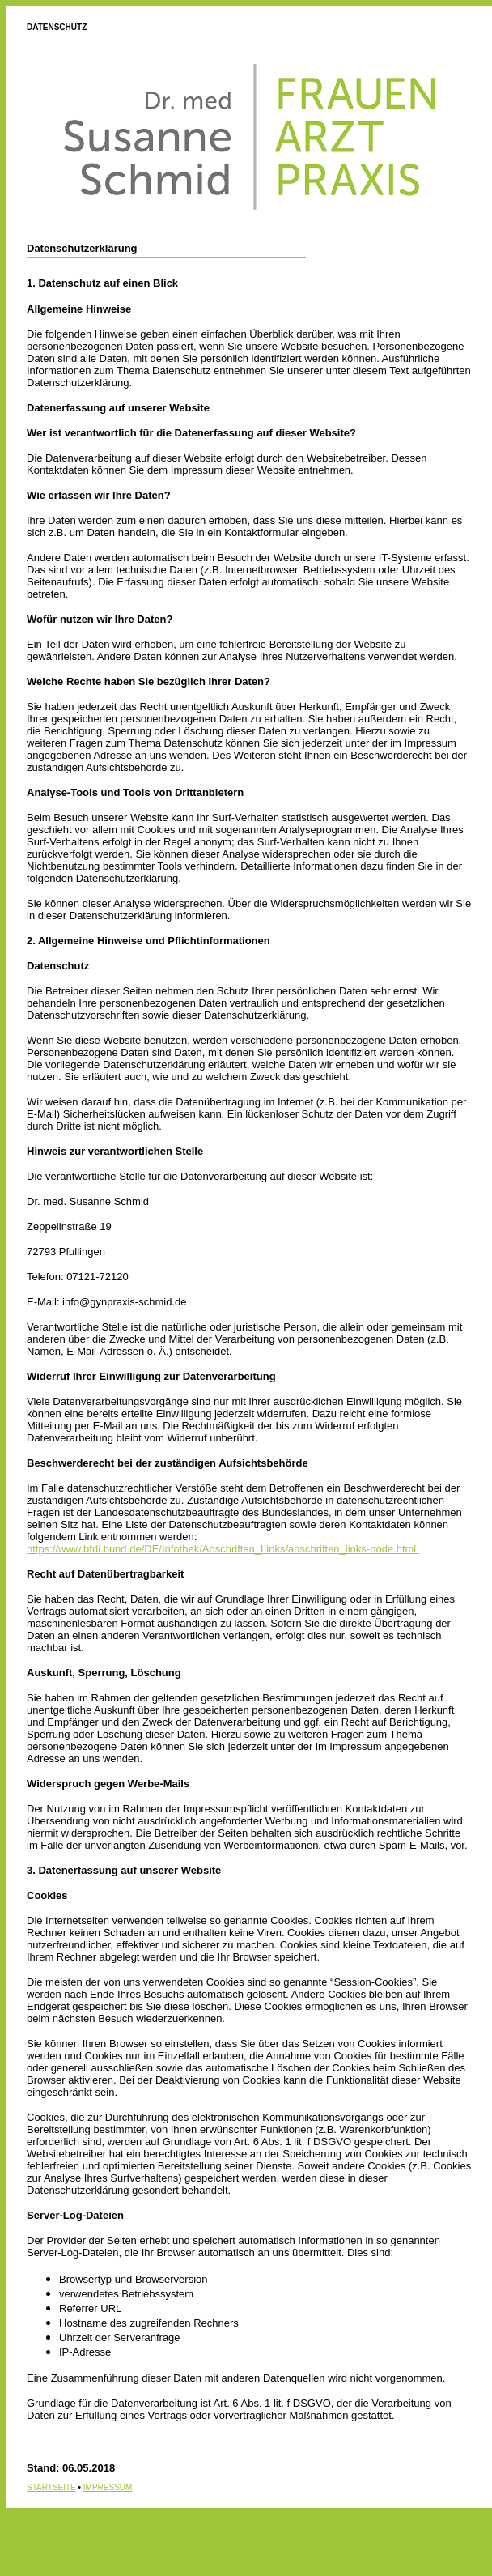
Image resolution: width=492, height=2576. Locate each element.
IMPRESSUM (108, 2487)
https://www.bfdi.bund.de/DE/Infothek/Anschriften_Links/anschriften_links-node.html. (223, 1549)
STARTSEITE (51, 2487)
